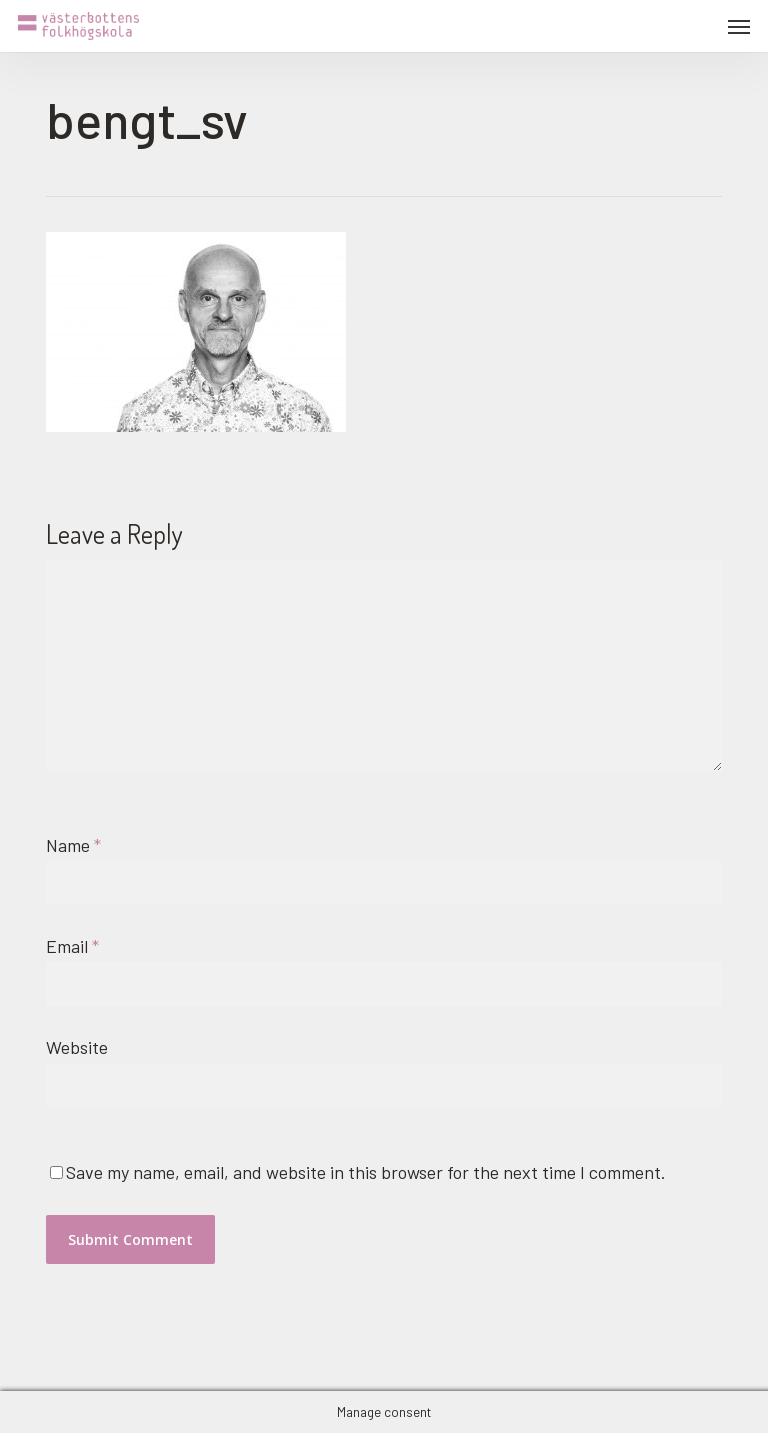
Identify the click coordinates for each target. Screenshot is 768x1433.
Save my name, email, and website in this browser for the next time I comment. (366, 1172)
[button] (739, 26)
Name (73, 845)
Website (77, 1047)
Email (72, 946)
